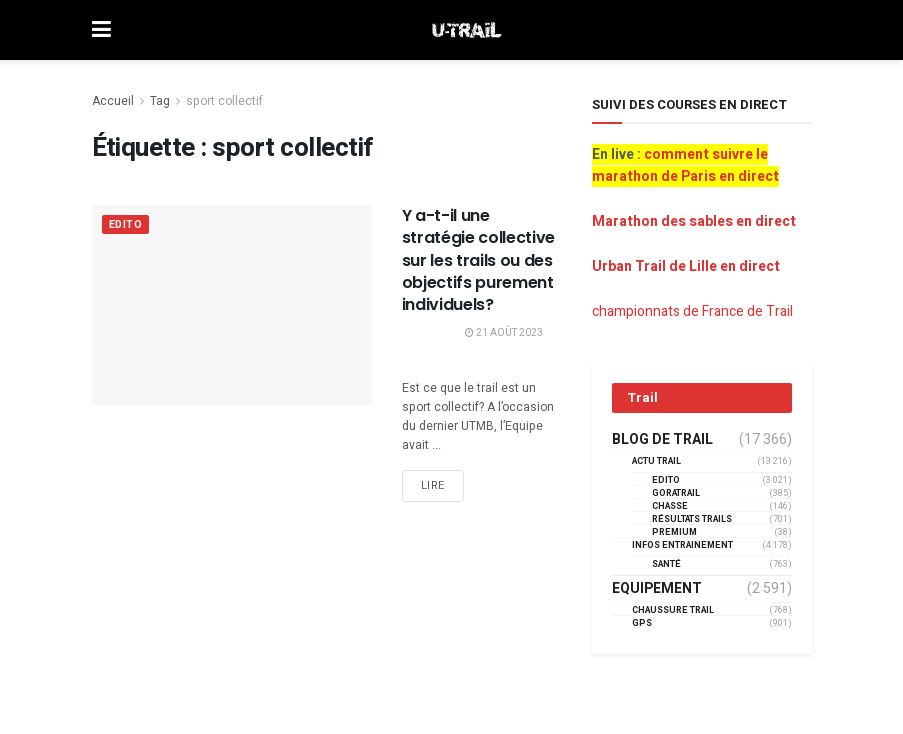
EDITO (127, 225)
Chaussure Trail (673, 610)
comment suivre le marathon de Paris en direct (685, 165)
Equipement (657, 589)
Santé (666, 564)
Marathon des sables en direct (694, 221)
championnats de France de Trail (692, 311)
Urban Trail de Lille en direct (686, 266)
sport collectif (224, 101)
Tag (160, 101)
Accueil (113, 101)
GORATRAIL (676, 493)
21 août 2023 (504, 333)
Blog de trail (662, 440)
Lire (433, 485)
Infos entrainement (682, 545)
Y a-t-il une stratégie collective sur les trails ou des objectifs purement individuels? (479, 260)
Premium (674, 532)
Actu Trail (656, 461)
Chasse (670, 506)
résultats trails (692, 519)
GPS (642, 623)
